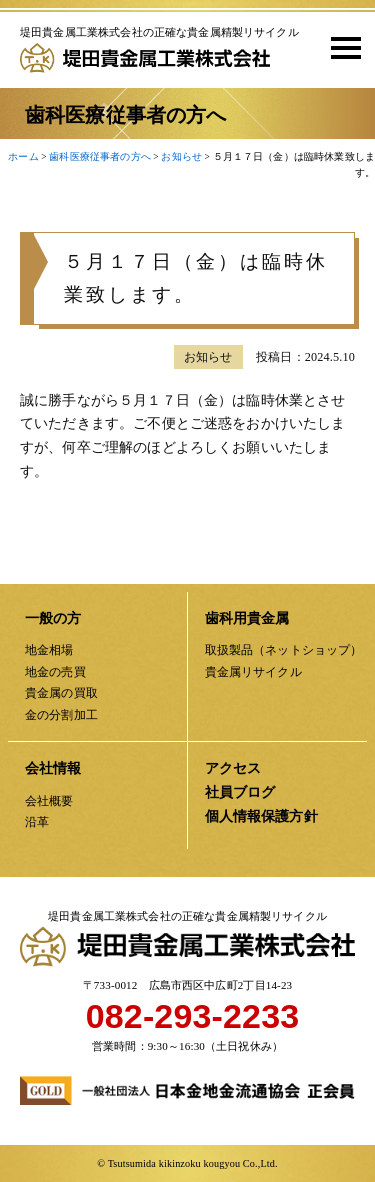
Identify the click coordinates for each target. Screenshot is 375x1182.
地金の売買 (55, 672)
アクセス (233, 768)
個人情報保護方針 (261, 816)
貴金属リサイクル (253, 672)
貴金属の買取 (61, 693)
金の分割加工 (61, 715)
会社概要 (49, 801)
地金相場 (49, 650)
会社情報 (53, 768)
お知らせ (208, 367)
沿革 (37, 822)
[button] (339, 47)
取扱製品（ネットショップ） (284, 650)
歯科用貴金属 (247, 618)
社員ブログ (240, 792)
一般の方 (53, 618)
